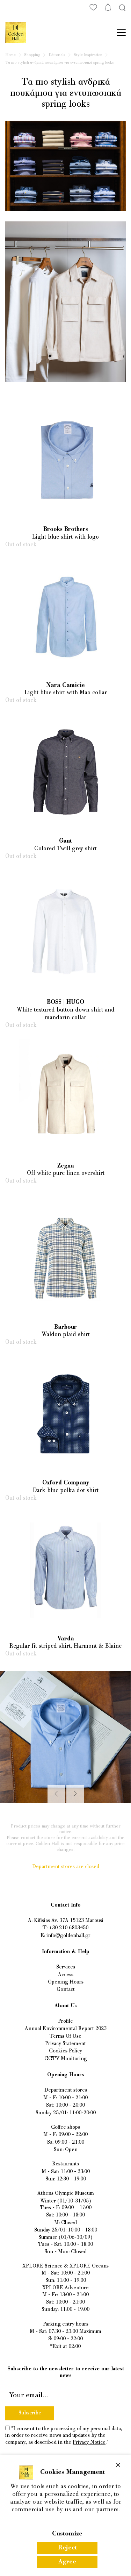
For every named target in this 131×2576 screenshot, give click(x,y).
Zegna (65, 1166)
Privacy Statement (65, 2044)
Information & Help (65, 1952)
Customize (67, 2534)
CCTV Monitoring (65, 2059)
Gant (65, 841)
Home (10, 55)
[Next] (75, 1794)
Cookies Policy (65, 2051)
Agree (67, 2562)
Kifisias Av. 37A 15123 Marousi (68, 1921)
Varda (65, 1639)
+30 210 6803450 (68, 1928)
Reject (67, 2548)
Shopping (32, 55)
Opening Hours (65, 1982)
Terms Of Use (65, 2036)
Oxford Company (65, 1483)
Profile (65, 2021)
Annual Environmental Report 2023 (66, 2029)
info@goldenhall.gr (68, 1936)
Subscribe (30, 2413)
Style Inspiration (88, 55)
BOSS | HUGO (65, 1002)
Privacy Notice (89, 2443)
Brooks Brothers (65, 529)
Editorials (57, 55)
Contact (66, 1990)
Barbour (65, 1327)
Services (65, 1967)
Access (65, 1975)
